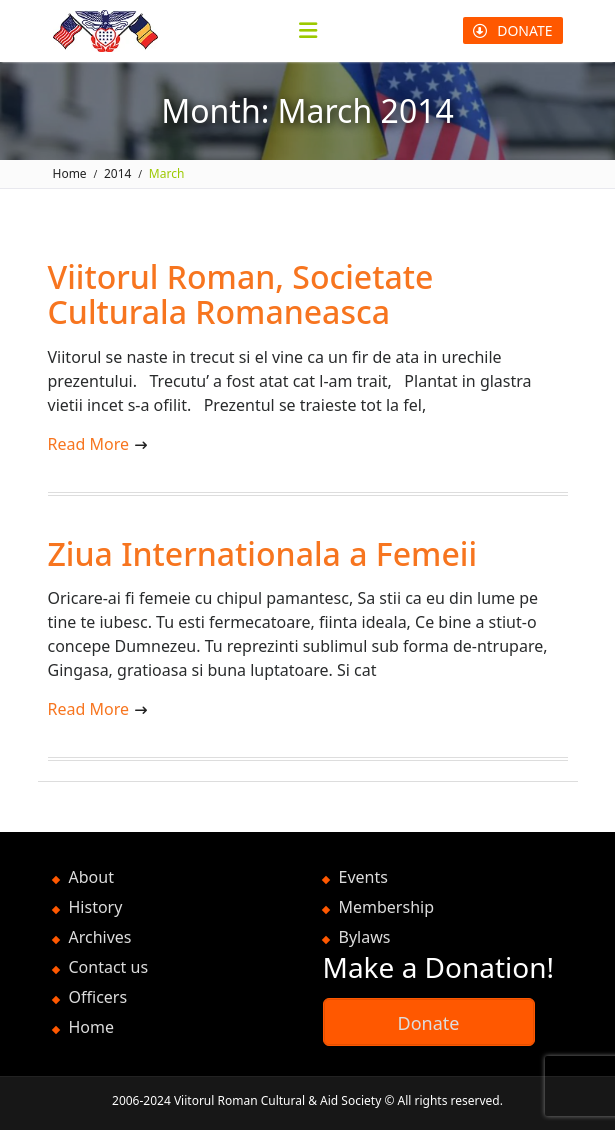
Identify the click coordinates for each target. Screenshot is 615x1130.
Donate (429, 1023)
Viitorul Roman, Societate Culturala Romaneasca (241, 294)
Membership (387, 907)
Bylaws (365, 937)
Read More (88, 444)
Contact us (109, 967)
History (96, 907)
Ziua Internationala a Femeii (263, 553)
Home (92, 1027)
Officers (98, 997)
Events (363, 877)
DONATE (512, 30)
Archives (100, 937)
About (91, 877)
